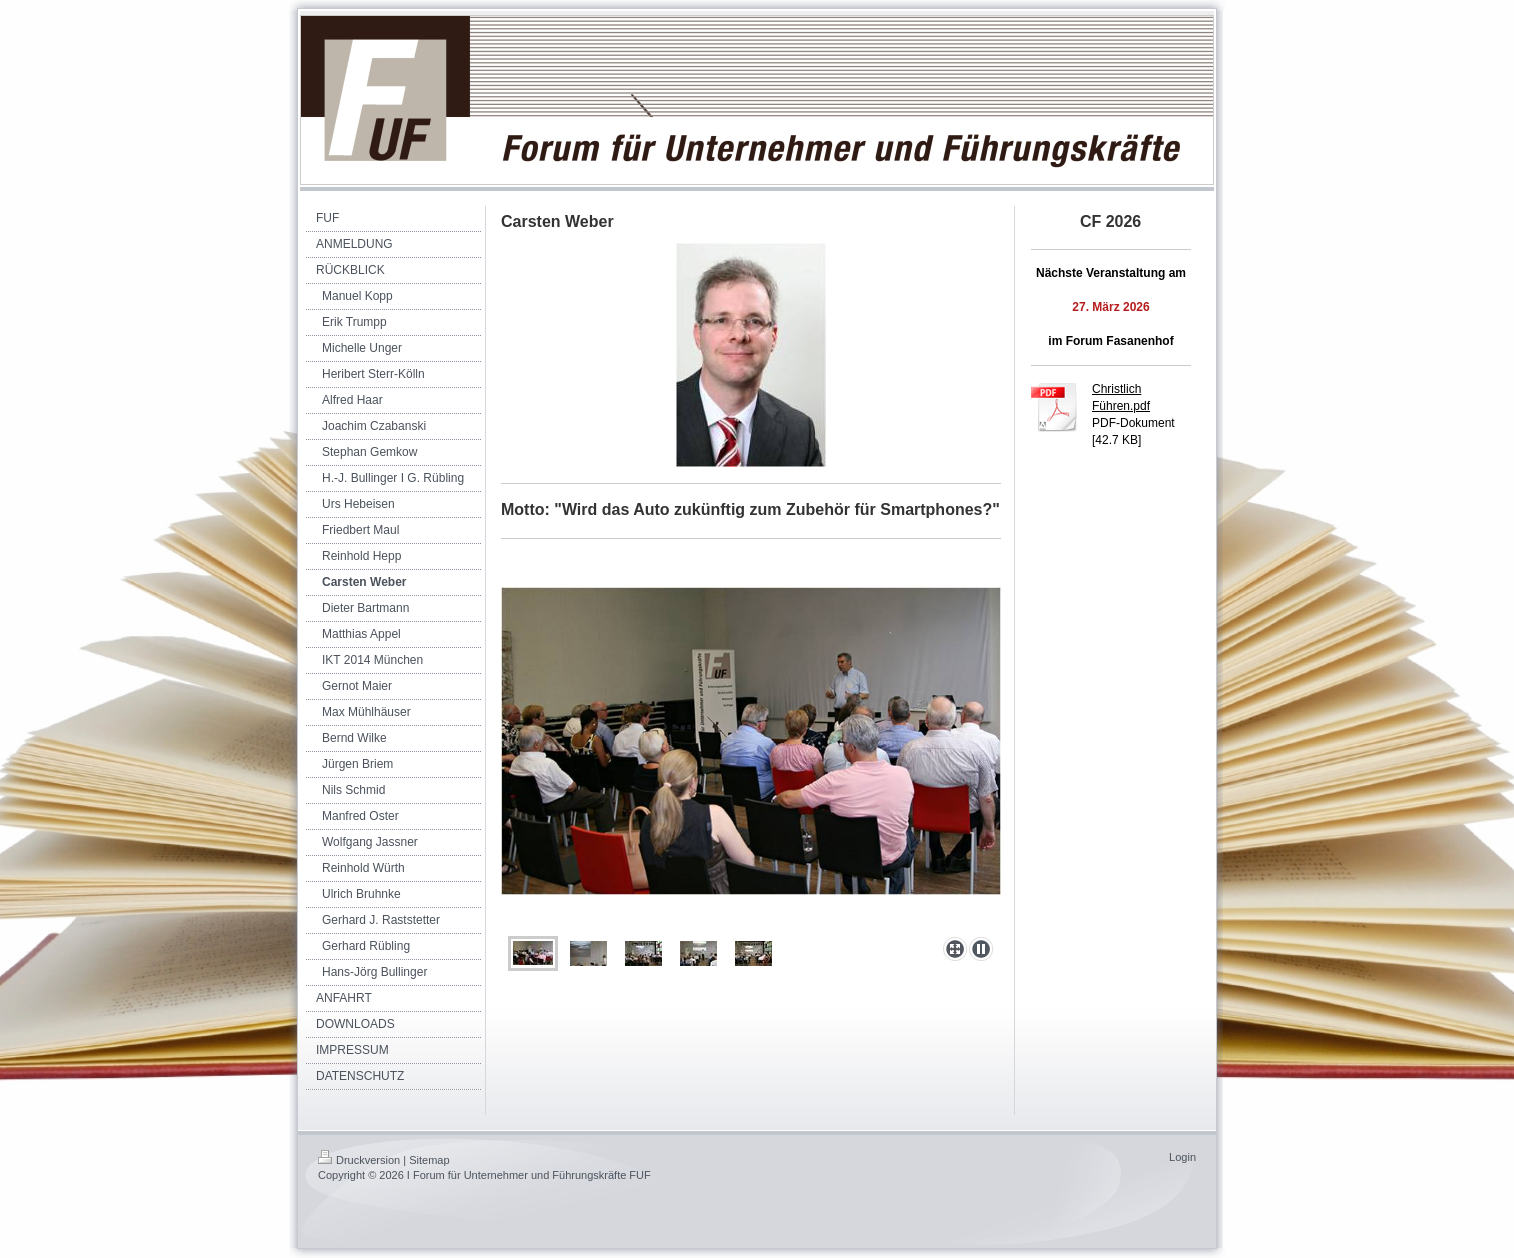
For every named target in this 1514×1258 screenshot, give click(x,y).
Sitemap (429, 1160)
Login (1182, 1157)
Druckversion (359, 1160)
